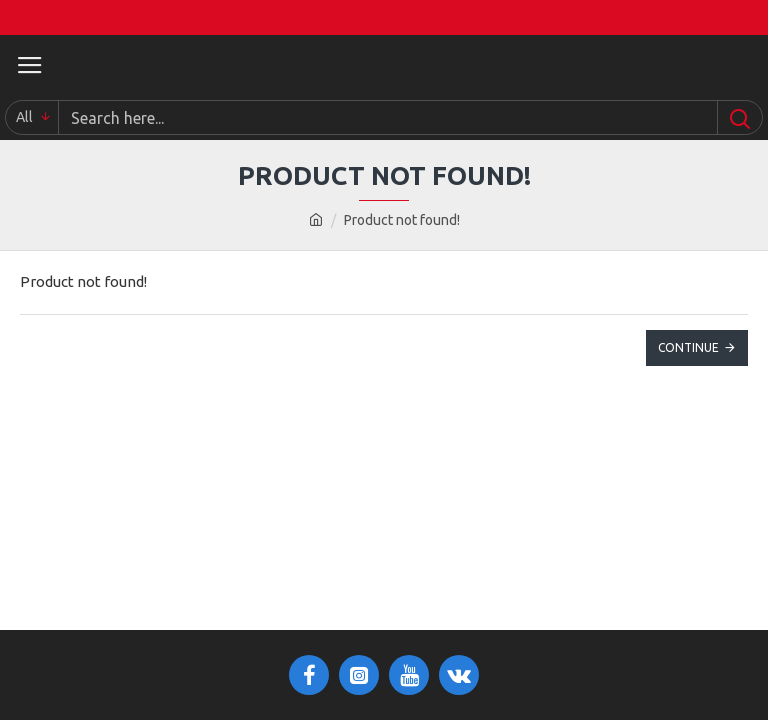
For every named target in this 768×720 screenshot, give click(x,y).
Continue (688, 347)
